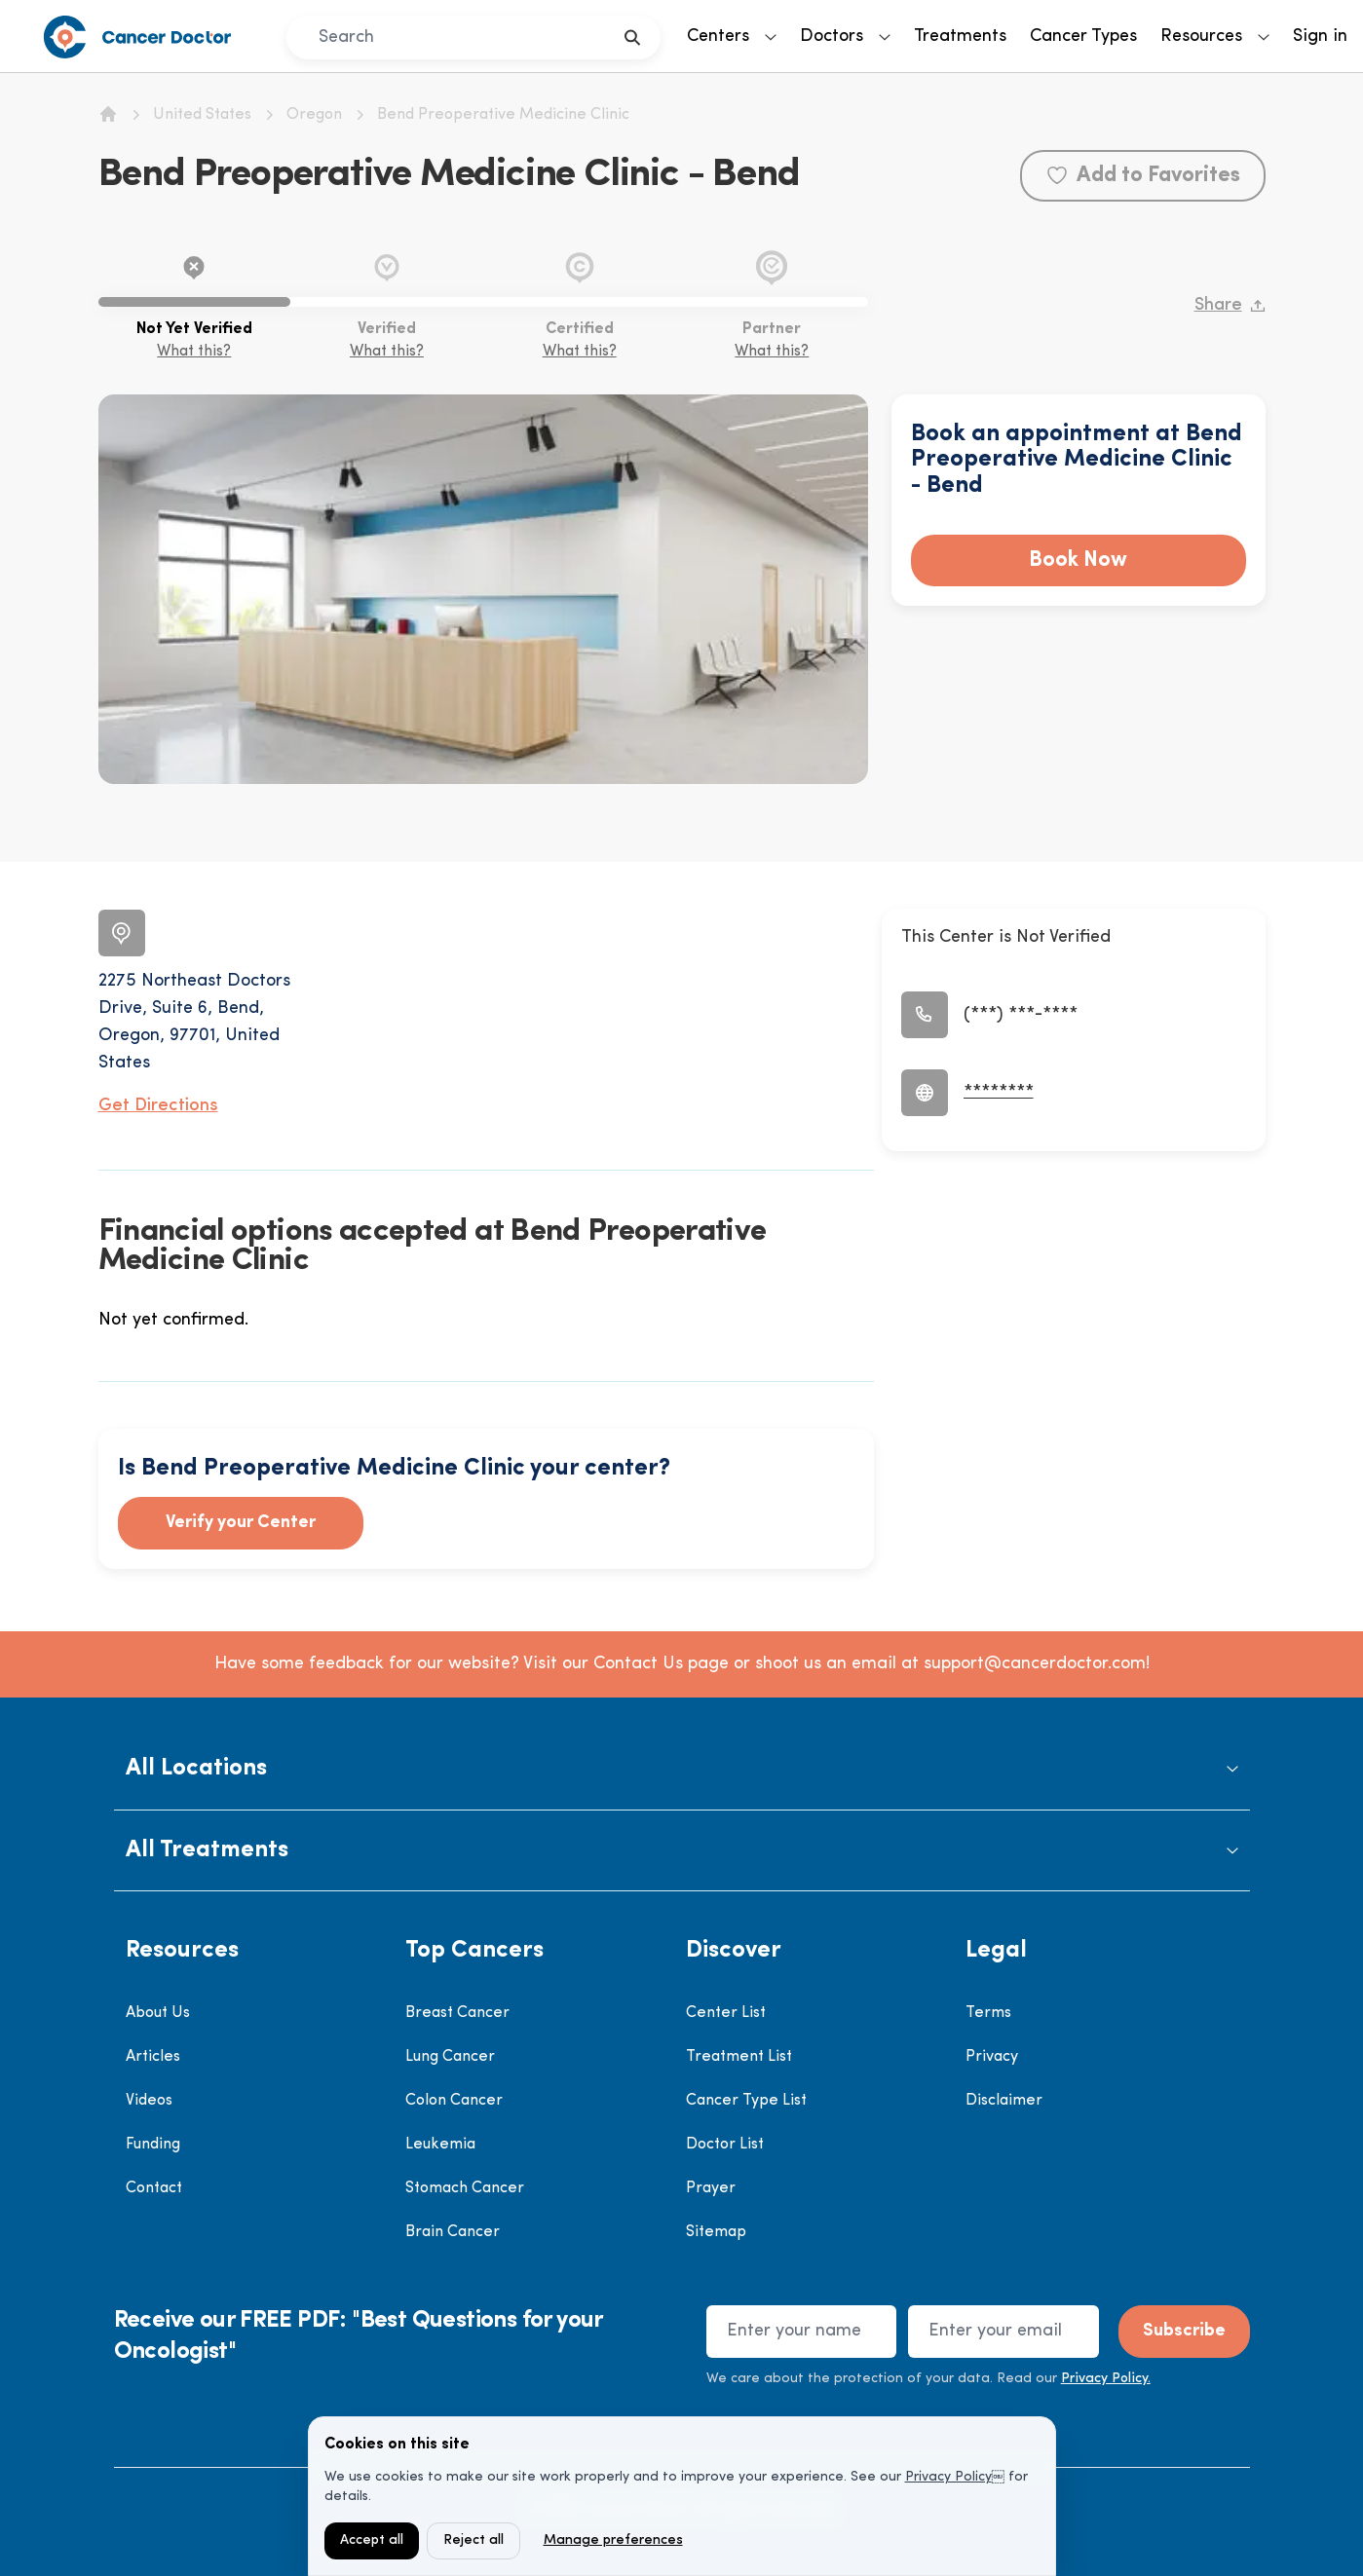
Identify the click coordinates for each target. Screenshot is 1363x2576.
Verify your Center (241, 1522)
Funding (153, 2144)
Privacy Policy (948, 2477)
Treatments (960, 36)
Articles (153, 2057)
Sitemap (716, 2232)
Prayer (711, 2188)
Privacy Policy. (1106, 2378)
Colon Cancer (454, 2101)
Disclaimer (1003, 2101)
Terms (988, 2013)
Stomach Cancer (464, 2188)
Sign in (1320, 36)
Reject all (473, 2540)
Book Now (1078, 560)
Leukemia (440, 2144)
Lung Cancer (450, 2057)
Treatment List (739, 2057)
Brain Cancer (452, 2232)
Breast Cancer (457, 2013)
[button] (682, 1769)
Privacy (991, 2057)
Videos (149, 2101)
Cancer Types (1083, 36)
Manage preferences (613, 2540)
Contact (154, 2188)
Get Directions (158, 1106)
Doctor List (725, 2144)
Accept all (371, 2540)
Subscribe (1184, 2331)
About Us (158, 2013)
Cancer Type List (746, 2101)
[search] (633, 37)
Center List (726, 2013)
